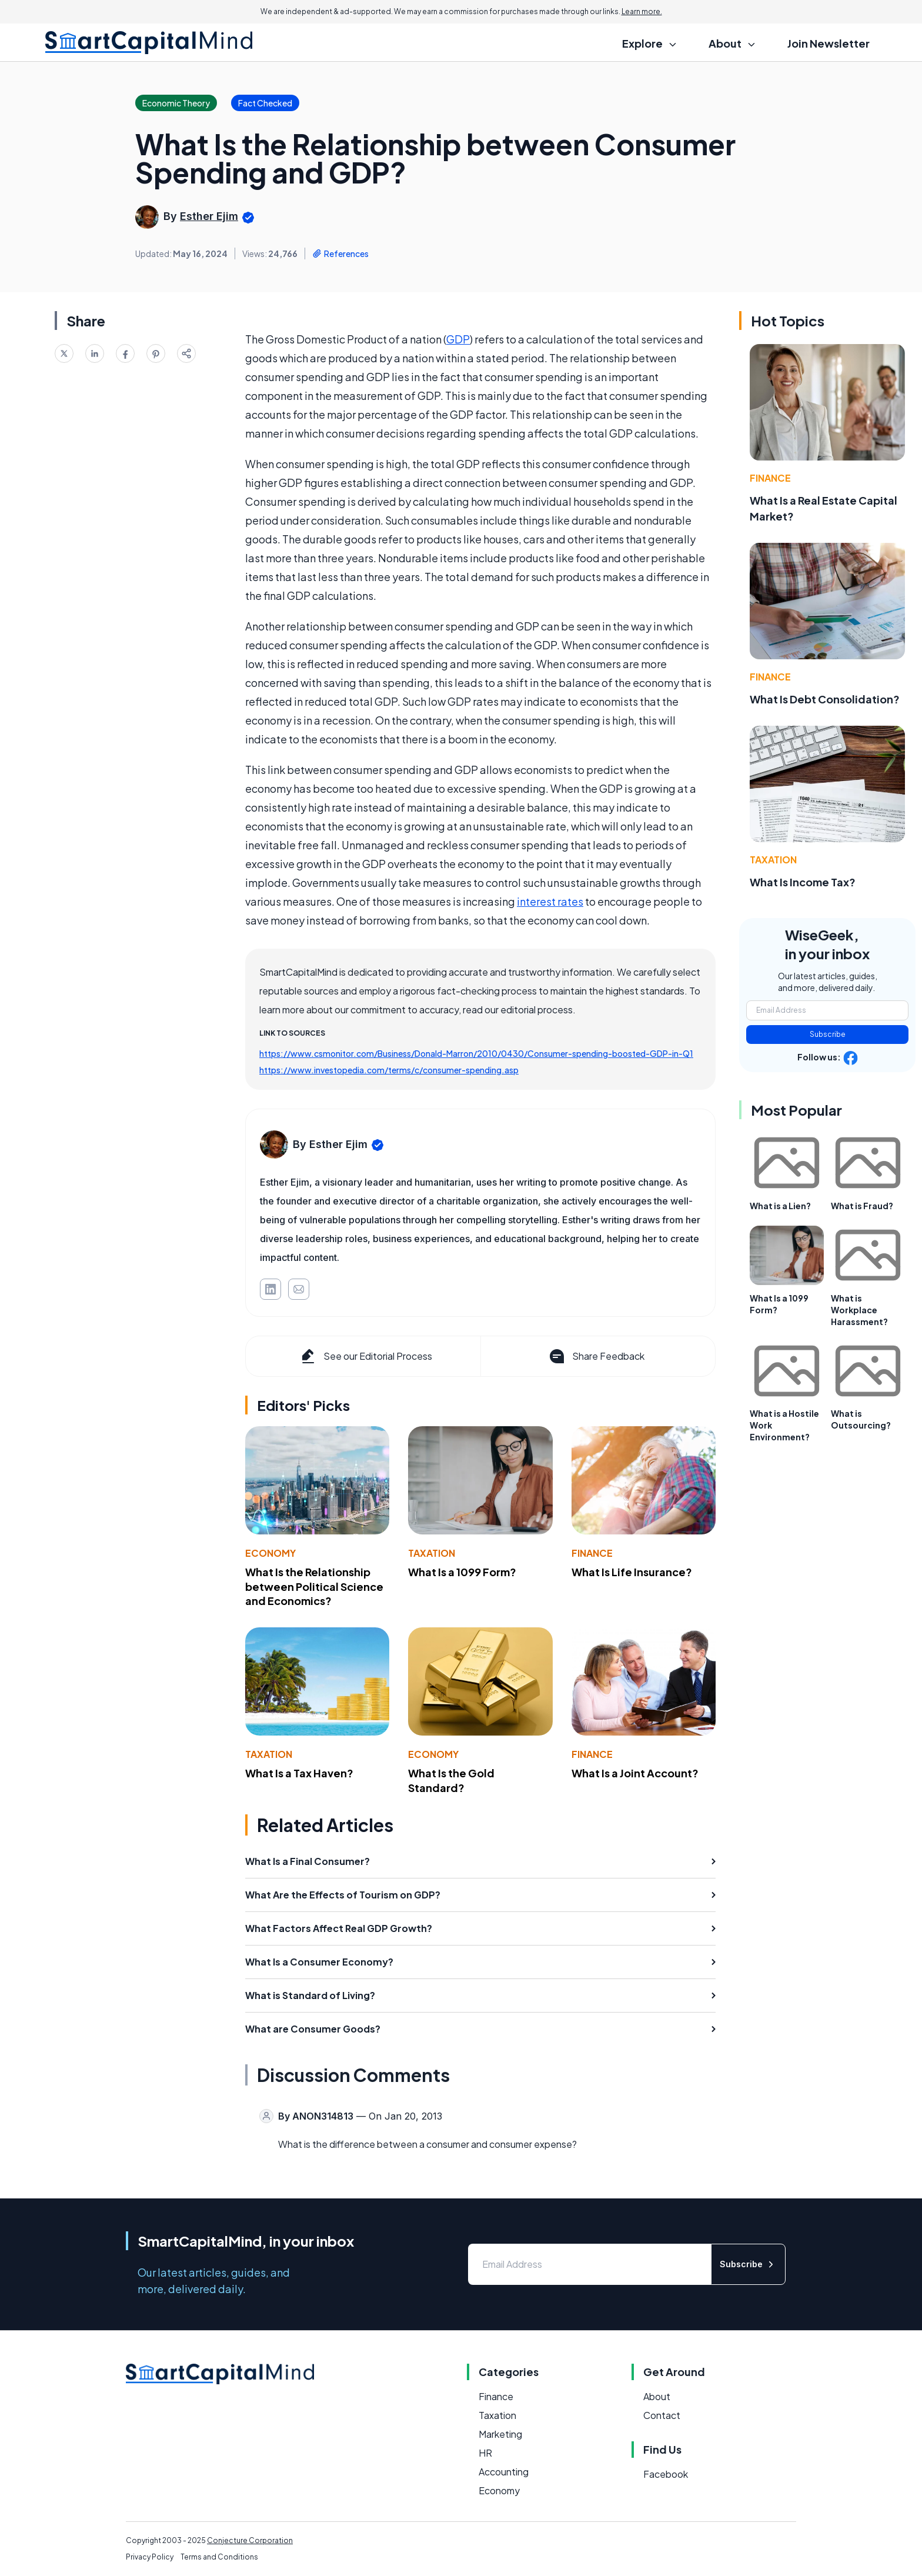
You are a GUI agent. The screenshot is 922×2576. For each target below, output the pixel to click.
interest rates (550, 901)
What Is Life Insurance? (632, 1572)
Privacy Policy (149, 2556)
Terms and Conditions (219, 2556)
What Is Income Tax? (803, 882)
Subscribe (828, 1034)
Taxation (431, 1553)
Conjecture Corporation (250, 2540)
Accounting (504, 2471)
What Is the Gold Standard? (451, 1780)
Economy (270, 1553)
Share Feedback (595, 1356)
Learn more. (642, 11)
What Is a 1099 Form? (462, 1572)
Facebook (665, 2474)
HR (485, 2453)
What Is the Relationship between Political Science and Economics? (314, 1586)
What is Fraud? (862, 1205)
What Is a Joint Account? (635, 1773)
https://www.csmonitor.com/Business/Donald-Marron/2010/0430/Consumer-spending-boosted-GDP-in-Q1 (476, 1053)
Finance (592, 1553)
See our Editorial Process (365, 1356)
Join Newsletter (828, 43)
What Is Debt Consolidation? (825, 699)
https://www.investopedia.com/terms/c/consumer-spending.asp (389, 1070)
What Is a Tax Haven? (299, 1773)
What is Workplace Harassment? (859, 1310)
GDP (458, 339)
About (656, 2396)
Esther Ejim (209, 216)
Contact (661, 2415)
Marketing (500, 2434)
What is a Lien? (780, 1205)
